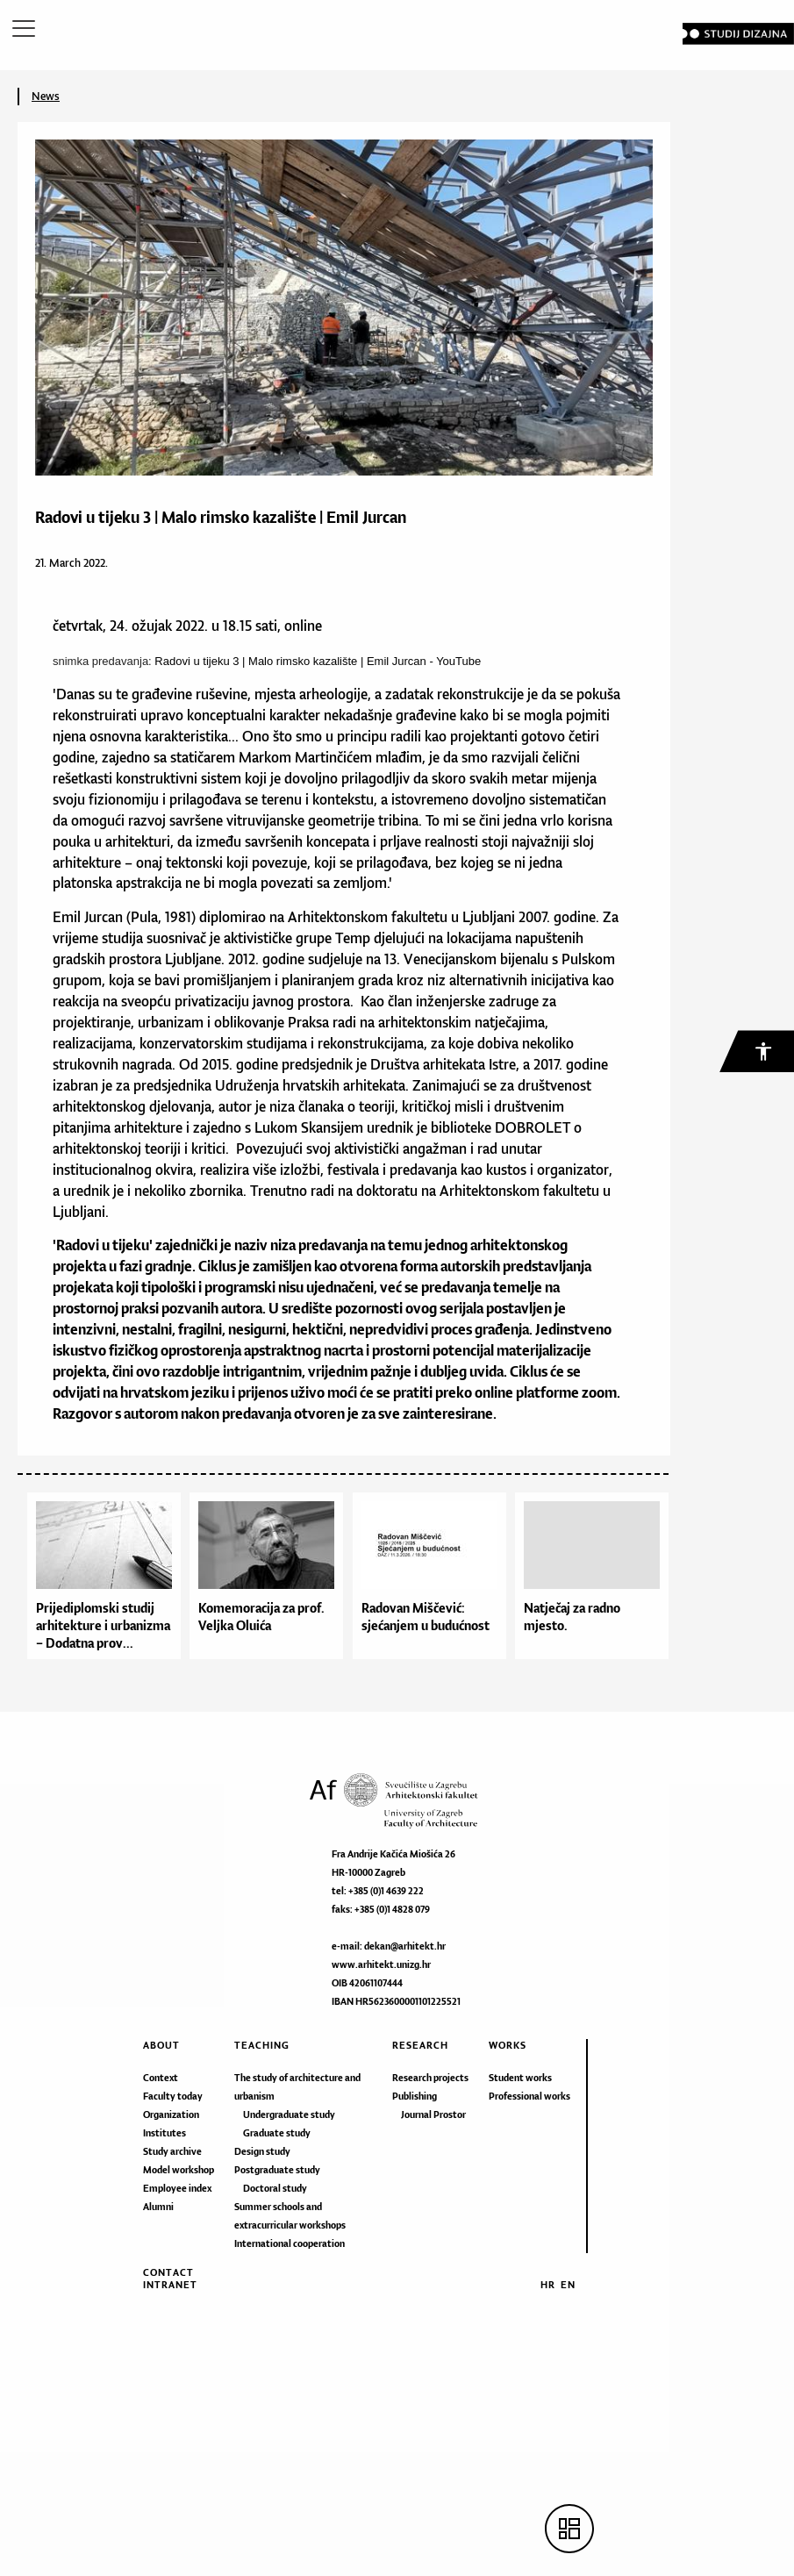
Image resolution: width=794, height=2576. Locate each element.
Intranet (170, 2285)
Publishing (414, 2096)
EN (568, 2285)
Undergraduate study (289, 2114)
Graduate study (277, 2133)
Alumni (158, 2206)
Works (507, 2045)
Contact (168, 2272)
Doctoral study (275, 2188)
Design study (262, 2151)
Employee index (177, 2188)
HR (547, 2285)
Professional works (529, 2096)
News (46, 96)
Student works (520, 2078)
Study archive (172, 2151)
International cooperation (289, 2243)
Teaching (262, 2045)
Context (160, 2078)
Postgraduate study (277, 2170)
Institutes (164, 2133)
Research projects (430, 2078)
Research (420, 2045)
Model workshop (178, 2170)
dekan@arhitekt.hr (405, 1946)
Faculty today (173, 2096)
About (161, 2045)
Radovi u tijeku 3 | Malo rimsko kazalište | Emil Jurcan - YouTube (317, 661)
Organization (171, 2114)
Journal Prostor (433, 2114)
